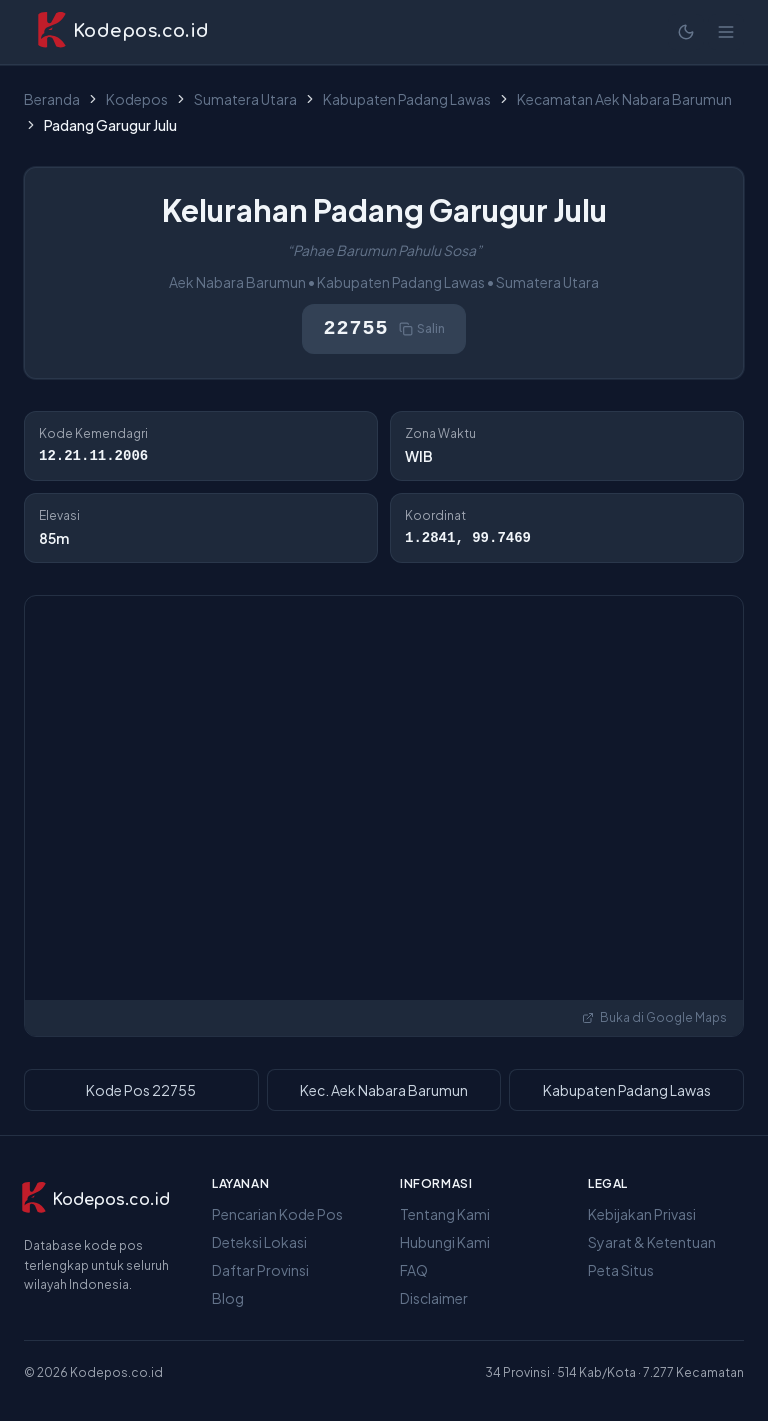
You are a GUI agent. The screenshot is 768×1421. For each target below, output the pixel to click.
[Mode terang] (686, 32)
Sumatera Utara (245, 99)
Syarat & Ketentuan (652, 1242)
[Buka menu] (726, 32)
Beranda (52, 99)
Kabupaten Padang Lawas (407, 99)
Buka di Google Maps (654, 1017)
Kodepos (137, 99)
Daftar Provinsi (260, 1270)
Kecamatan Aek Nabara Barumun (624, 99)
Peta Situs (621, 1270)
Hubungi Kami (445, 1242)
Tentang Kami (445, 1214)
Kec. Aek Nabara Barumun (384, 1090)
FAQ (414, 1270)
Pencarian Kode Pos (277, 1214)
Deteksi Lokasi (259, 1242)
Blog (228, 1298)
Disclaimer (434, 1298)
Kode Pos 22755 (141, 1090)
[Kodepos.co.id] (88, 1200)
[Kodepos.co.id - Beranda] (122, 32)
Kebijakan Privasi (642, 1214)
